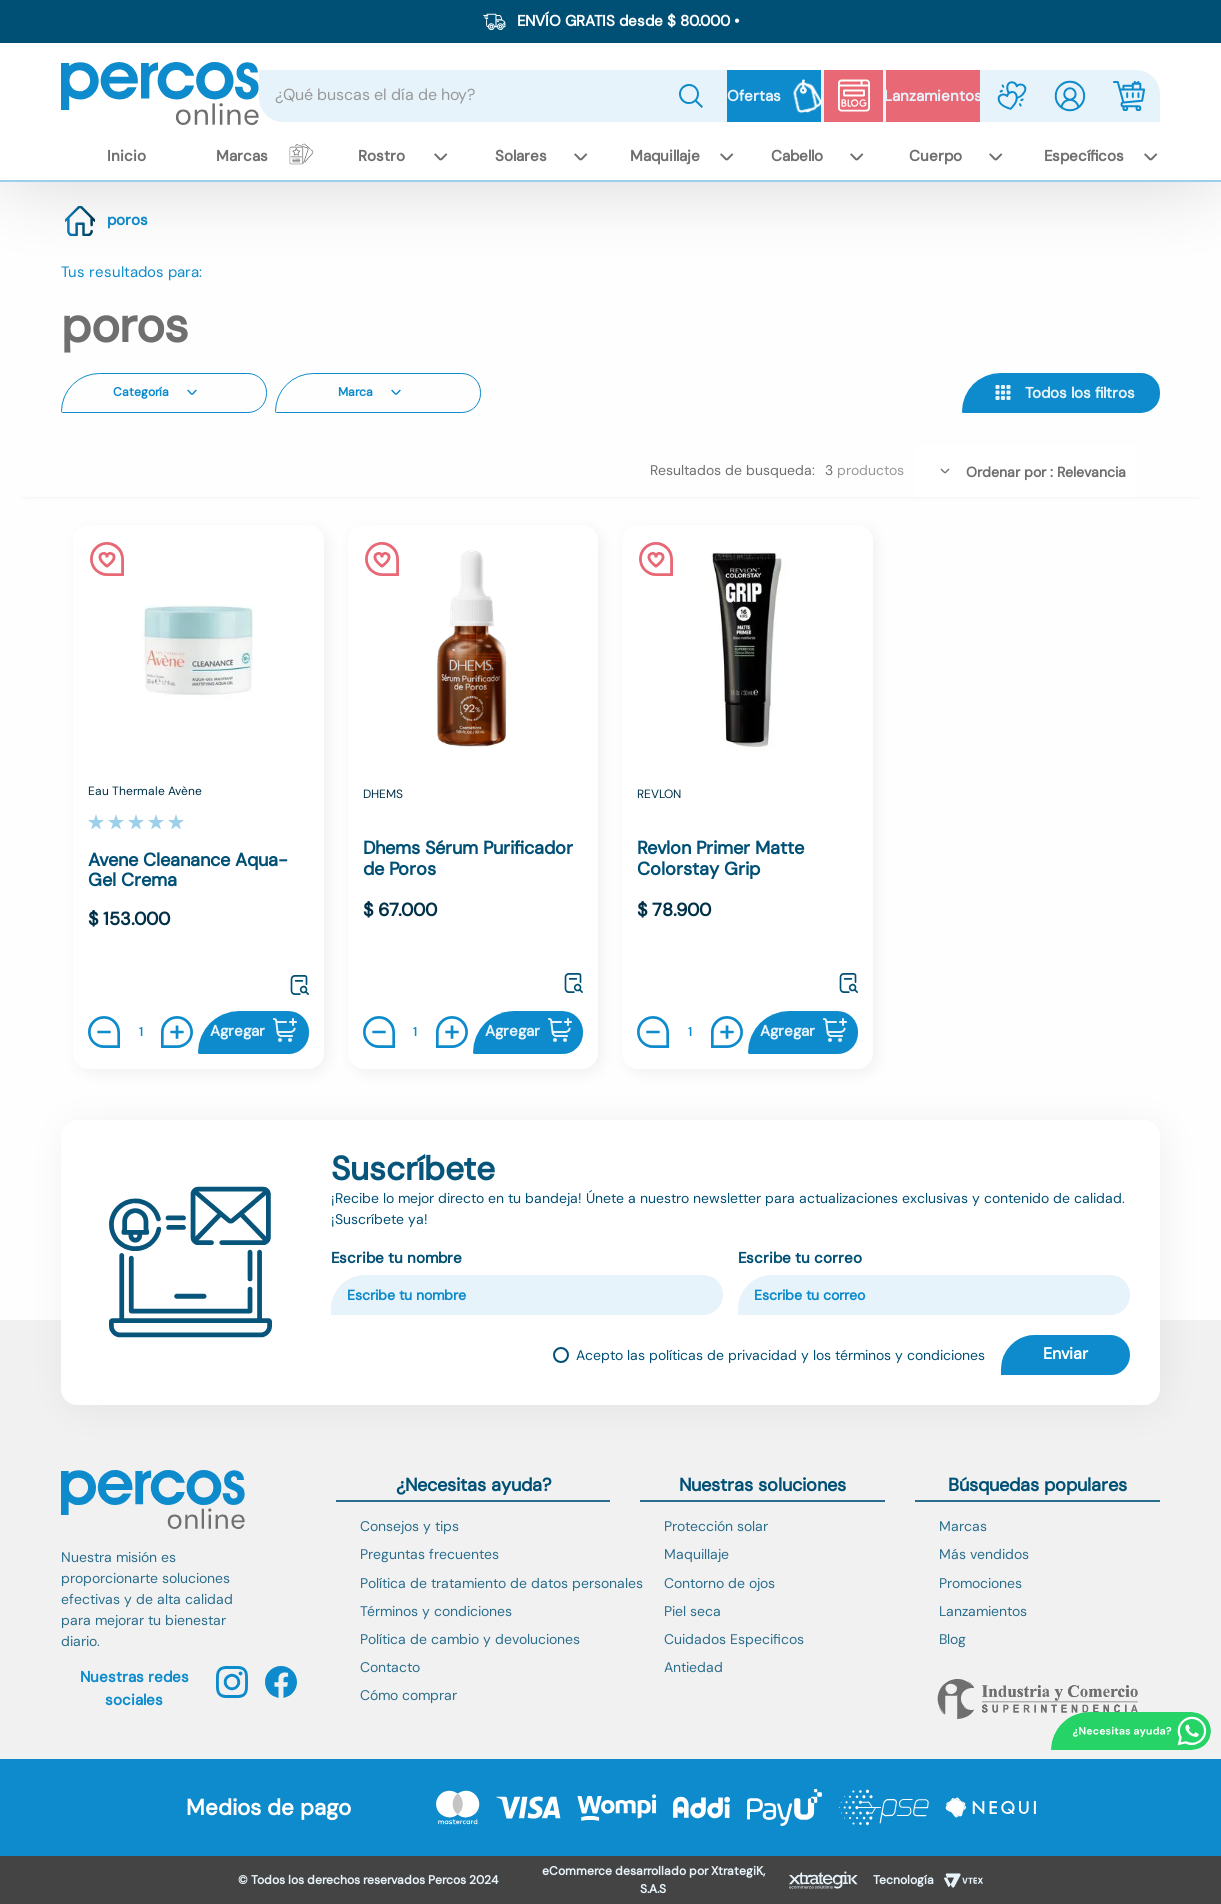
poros (127, 222)
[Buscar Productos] (695, 96)
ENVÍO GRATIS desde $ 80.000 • (628, 21)
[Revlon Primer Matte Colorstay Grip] (747, 799)
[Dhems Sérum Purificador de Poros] (473, 799)
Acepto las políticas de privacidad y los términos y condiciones (780, 1355)
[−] (109, 1034)
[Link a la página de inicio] (80, 223)
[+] (172, 1034)
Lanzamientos (933, 96)
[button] (164, 395)
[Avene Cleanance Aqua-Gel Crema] (198, 799)
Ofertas (754, 96)
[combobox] (493, 96)
